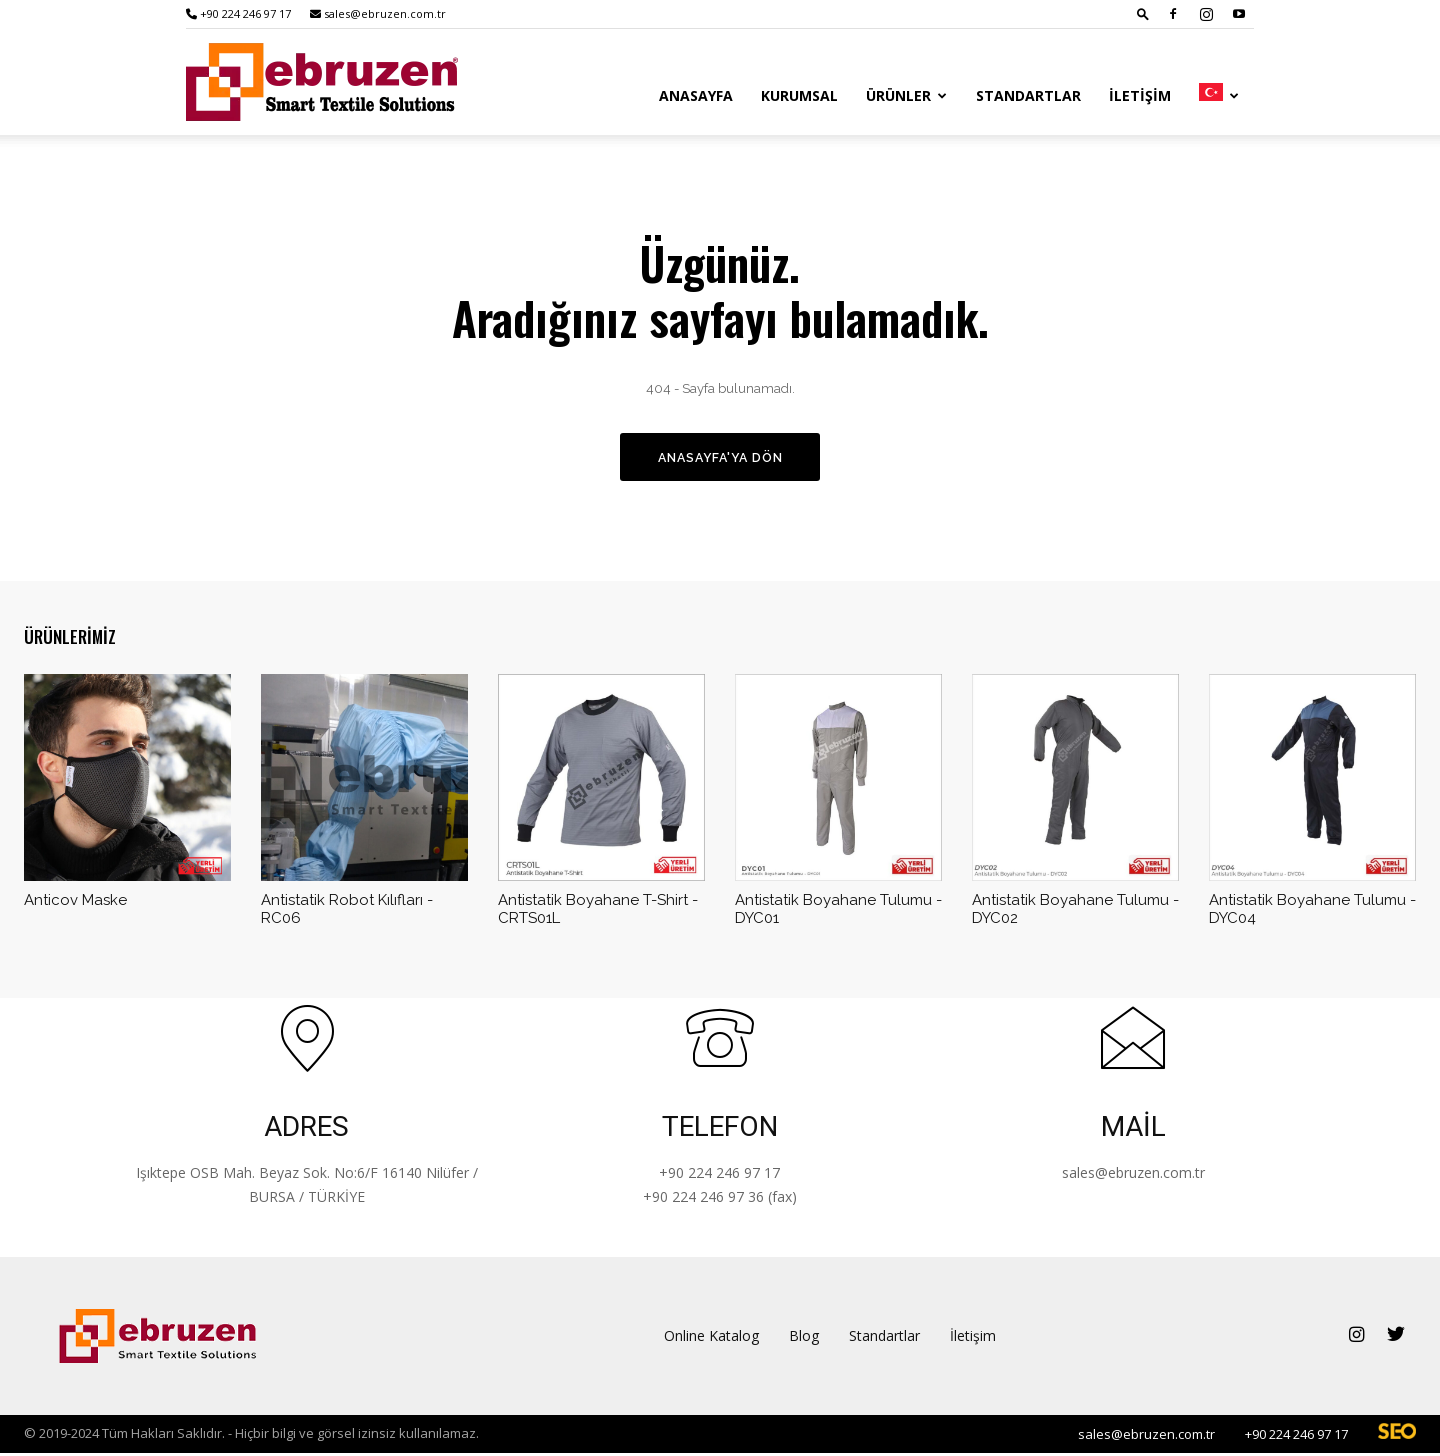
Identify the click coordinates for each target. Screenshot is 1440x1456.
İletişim (1140, 95)
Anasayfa (696, 95)
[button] (1143, 13)
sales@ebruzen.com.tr (378, 13)
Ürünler (906, 95)
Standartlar (1028, 95)
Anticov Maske (75, 903)
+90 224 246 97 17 (238, 13)
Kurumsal (799, 95)
